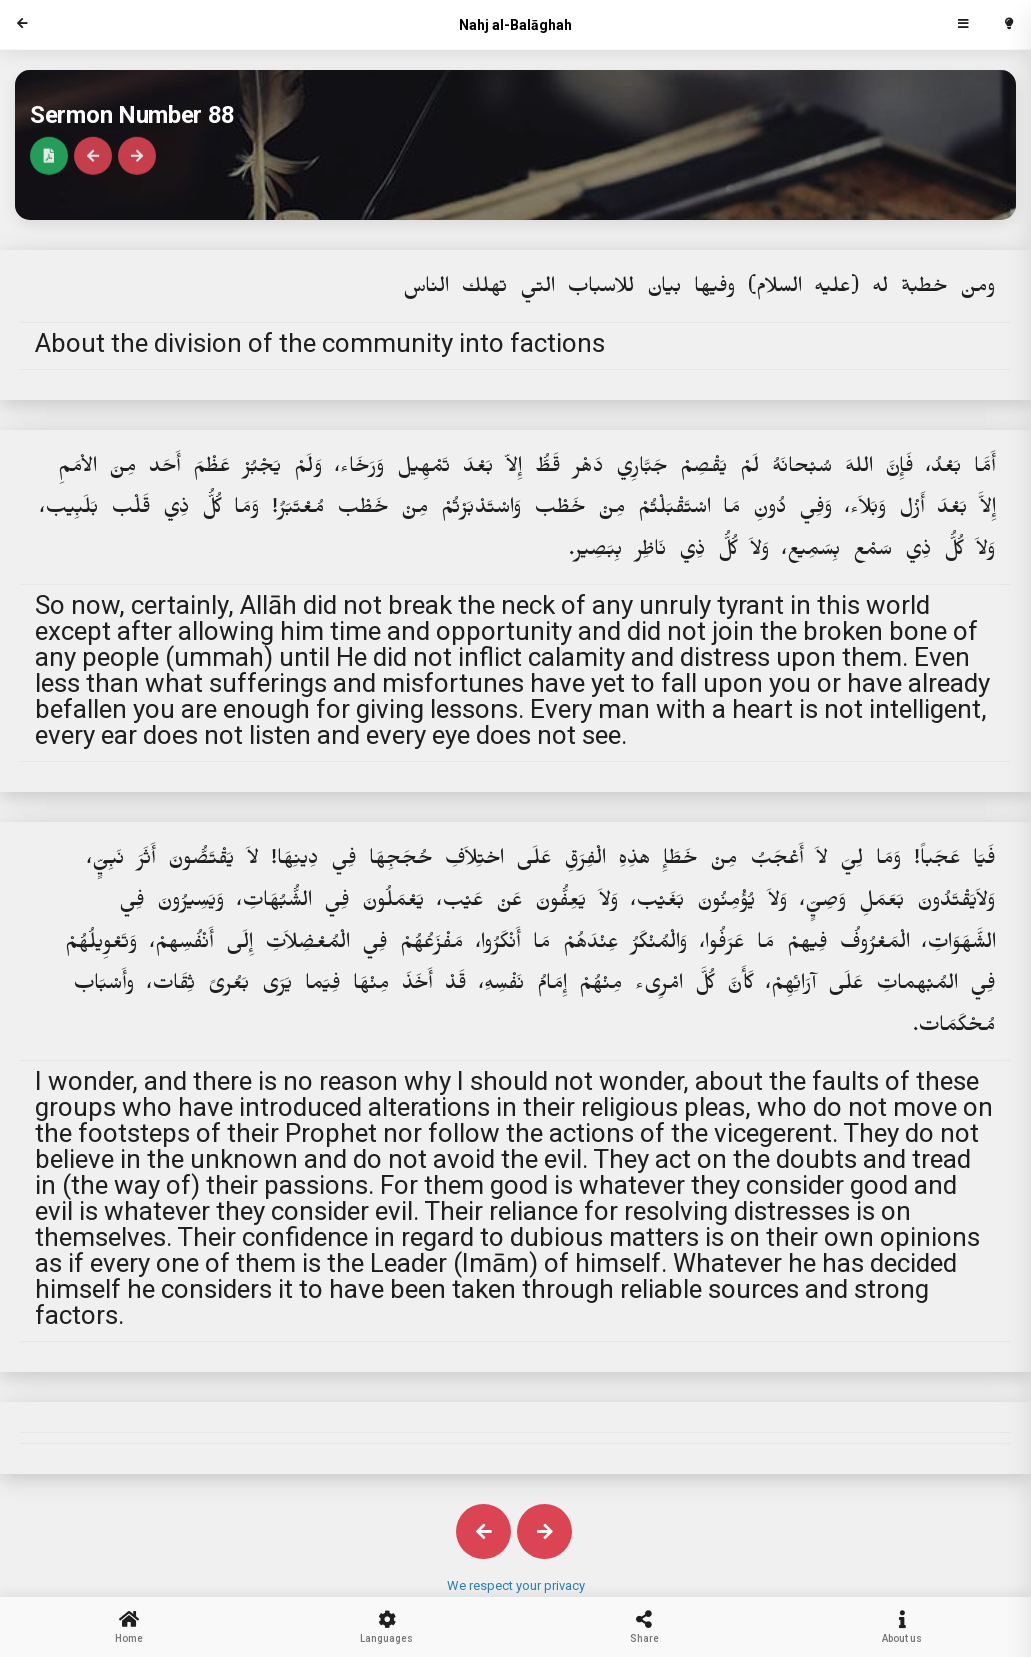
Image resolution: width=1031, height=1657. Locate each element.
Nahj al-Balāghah (515, 25)
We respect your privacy (516, 1585)
